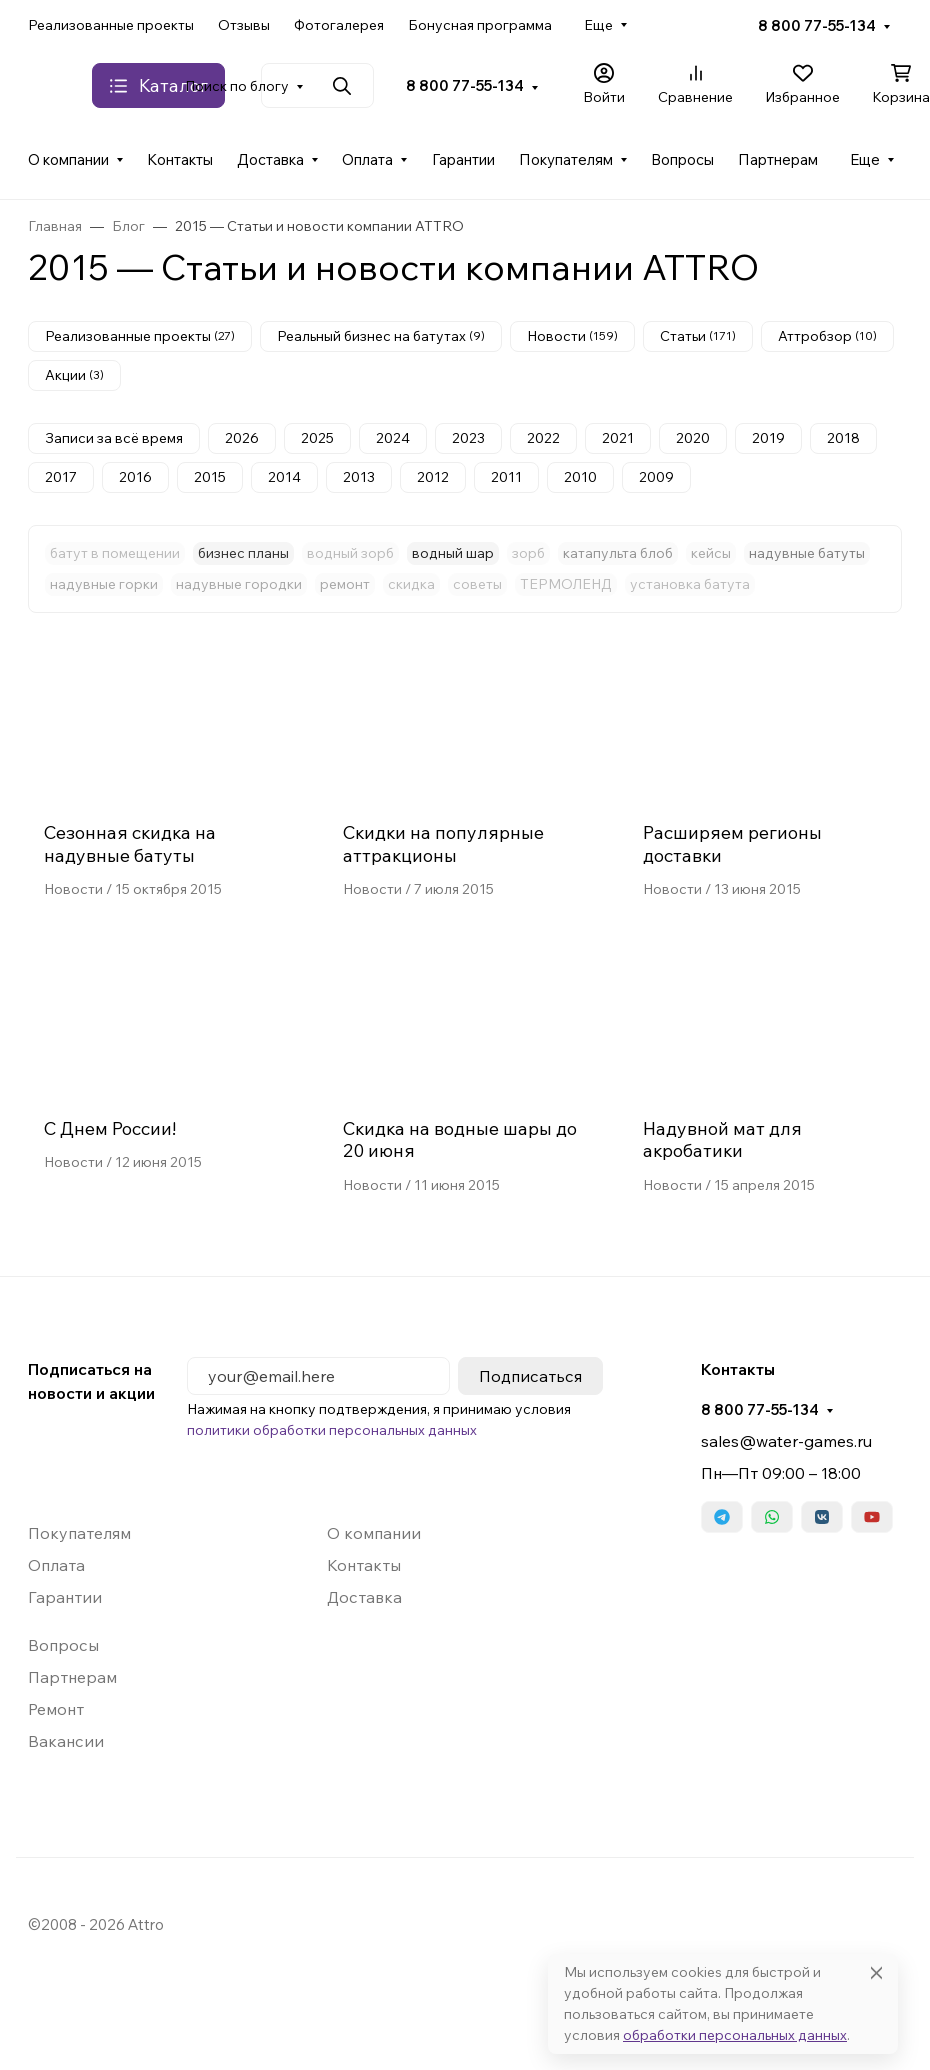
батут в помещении (115, 553)
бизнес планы (243, 553)
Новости (572, 336)
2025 (317, 438)
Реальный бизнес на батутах (381, 336)
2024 (393, 438)
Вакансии (66, 1741)
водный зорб (350, 553)
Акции (74, 375)
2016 (135, 477)
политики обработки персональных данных (332, 1430)
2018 (843, 438)
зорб (528, 553)
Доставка (270, 159)
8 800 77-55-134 (817, 25)
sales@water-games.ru (786, 1441)
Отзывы (244, 25)
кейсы (711, 553)
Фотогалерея (339, 25)
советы (477, 584)
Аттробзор (827, 336)
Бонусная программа (480, 25)
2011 (506, 477)
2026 (242, 438)
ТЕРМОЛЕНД (566, 584)
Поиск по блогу (237, 86)
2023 (468, 438)
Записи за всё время (114, 438)
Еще (598, 25)
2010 (580, 477)
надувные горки (104, 584)
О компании (68, 159)
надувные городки (239, 584)
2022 (543, 438)
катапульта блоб (618, 553)
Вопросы (682, 159)
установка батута (690, 584)
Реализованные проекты (111, 25)
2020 (693, 438)
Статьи (698, 336)
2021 (618, 438)
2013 (359, 477)
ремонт (345, 584)
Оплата (367, 159)
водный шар (453, 553)
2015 (210, 477)
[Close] (876, 1972)
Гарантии (463, 159)
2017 (61, 477)
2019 (768, 438)
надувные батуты (807, 553)
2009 (656, 477)
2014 (284, 477)
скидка (411, 584)
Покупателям (566, 159)
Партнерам (778, 159)
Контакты (180, 159)
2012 (433, 477)
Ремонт (56, 1709)
